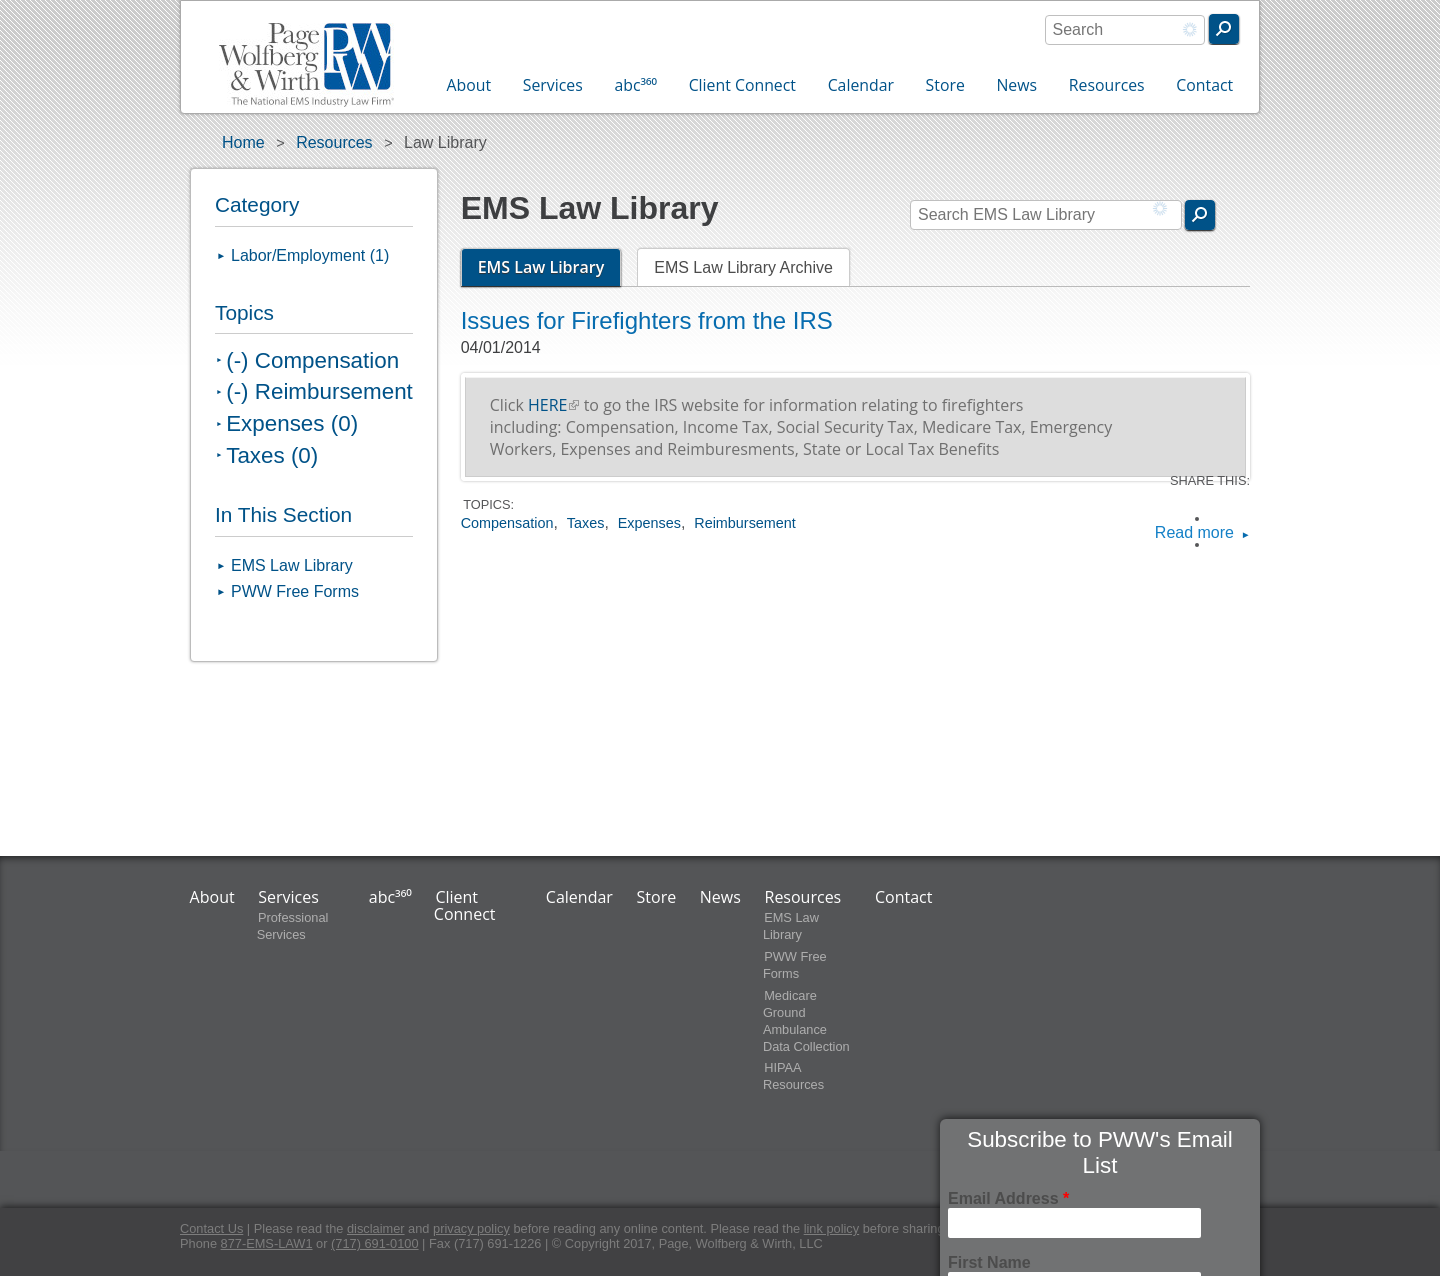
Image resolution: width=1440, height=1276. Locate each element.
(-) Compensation (312, 360)
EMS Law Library (550, 267)
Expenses (649, 523)
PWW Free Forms (295, 591)
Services (553, 85)
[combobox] (1125, 30)
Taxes (586, 523)
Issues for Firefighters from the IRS (647, 320)
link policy (831, 1228)
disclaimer (376, 1228)
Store (945, 85)
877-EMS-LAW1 (267, 1243)
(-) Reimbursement (319, 391)
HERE (553, 405)
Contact (1204, 85)
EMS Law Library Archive (743, 267)
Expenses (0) (292, 423)
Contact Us (211, 1228)
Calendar (861, 85)
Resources (1107, 85)
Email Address (1008, 1198)
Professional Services (293, 926)
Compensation (507, 523)
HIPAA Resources (793, 1077)
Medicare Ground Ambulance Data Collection (806, 1021)
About (469, 85)
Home (243, 142)
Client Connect (742, 85)
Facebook (1222, 518)
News (1016, 85)
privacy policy (471, 1228)
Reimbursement (745, 523)
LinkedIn (1222, 544)
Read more (1194, 533)
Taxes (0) (272, 455)
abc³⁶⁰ (635, 85)
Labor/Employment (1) (310, 255)
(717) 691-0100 (375, 1243)
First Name (989, 1262)
